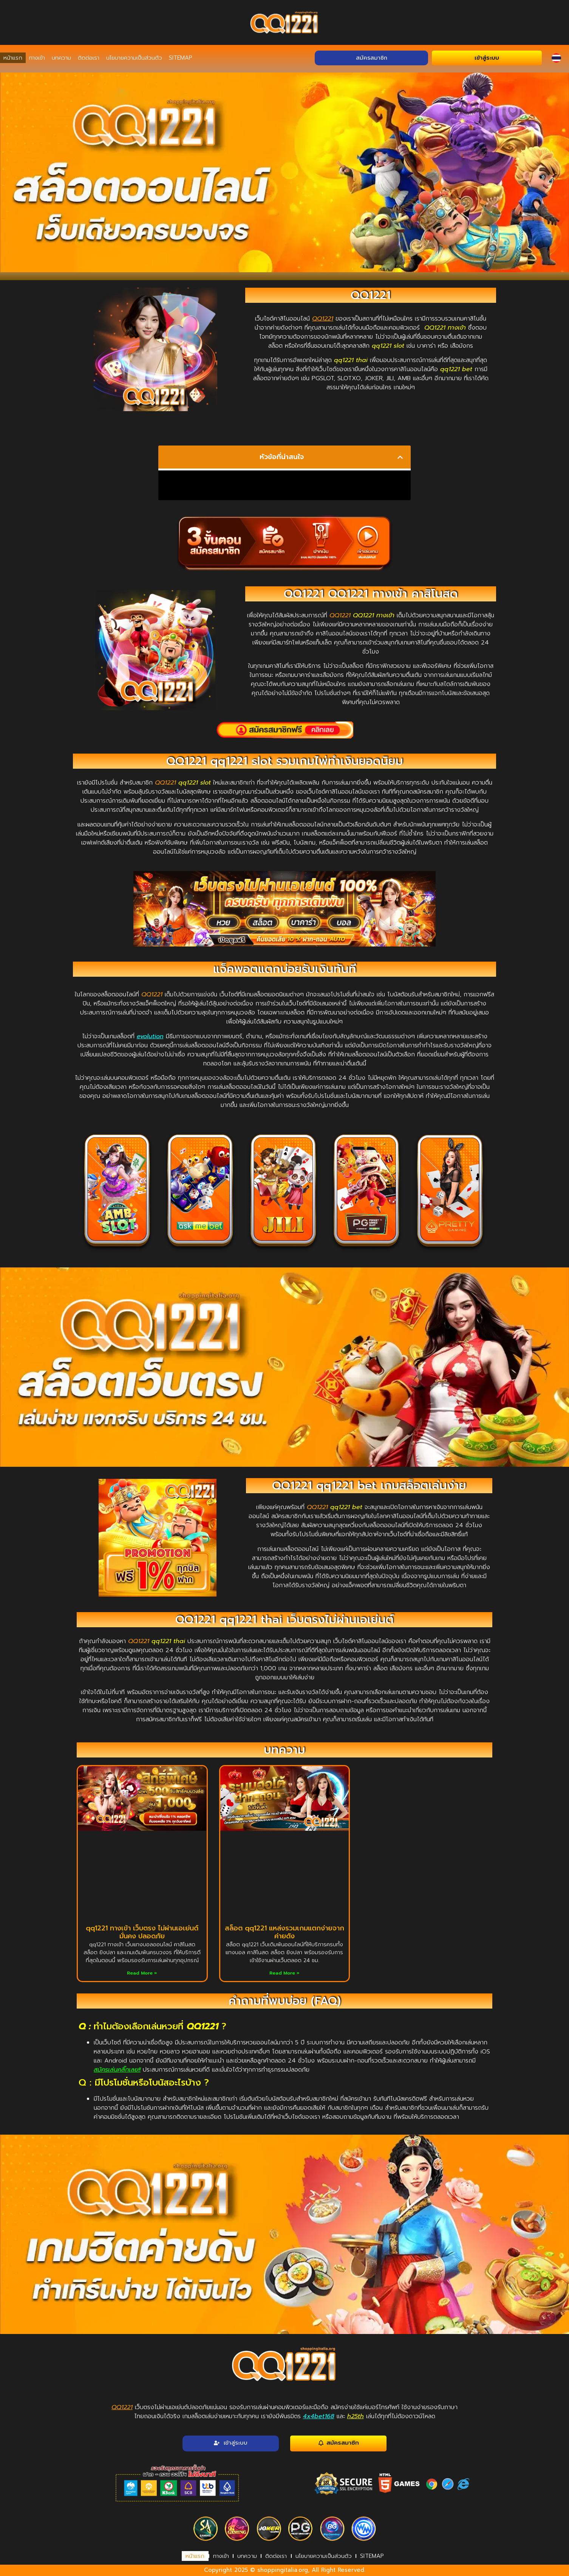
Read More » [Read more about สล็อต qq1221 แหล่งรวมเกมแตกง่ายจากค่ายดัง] (284, 1973)
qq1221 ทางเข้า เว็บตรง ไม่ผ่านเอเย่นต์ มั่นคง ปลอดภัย (142, 1932)
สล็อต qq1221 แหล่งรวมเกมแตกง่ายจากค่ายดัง (284, 1932)
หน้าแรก (12, 58)
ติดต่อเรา (88, 58)
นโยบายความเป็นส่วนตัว (134, 58)
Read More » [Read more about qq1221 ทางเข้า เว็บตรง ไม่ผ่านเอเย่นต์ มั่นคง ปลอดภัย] (142, 1973)
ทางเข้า (37, 58)
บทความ (61, 58)
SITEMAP (180, 58)
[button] (400, 457)
